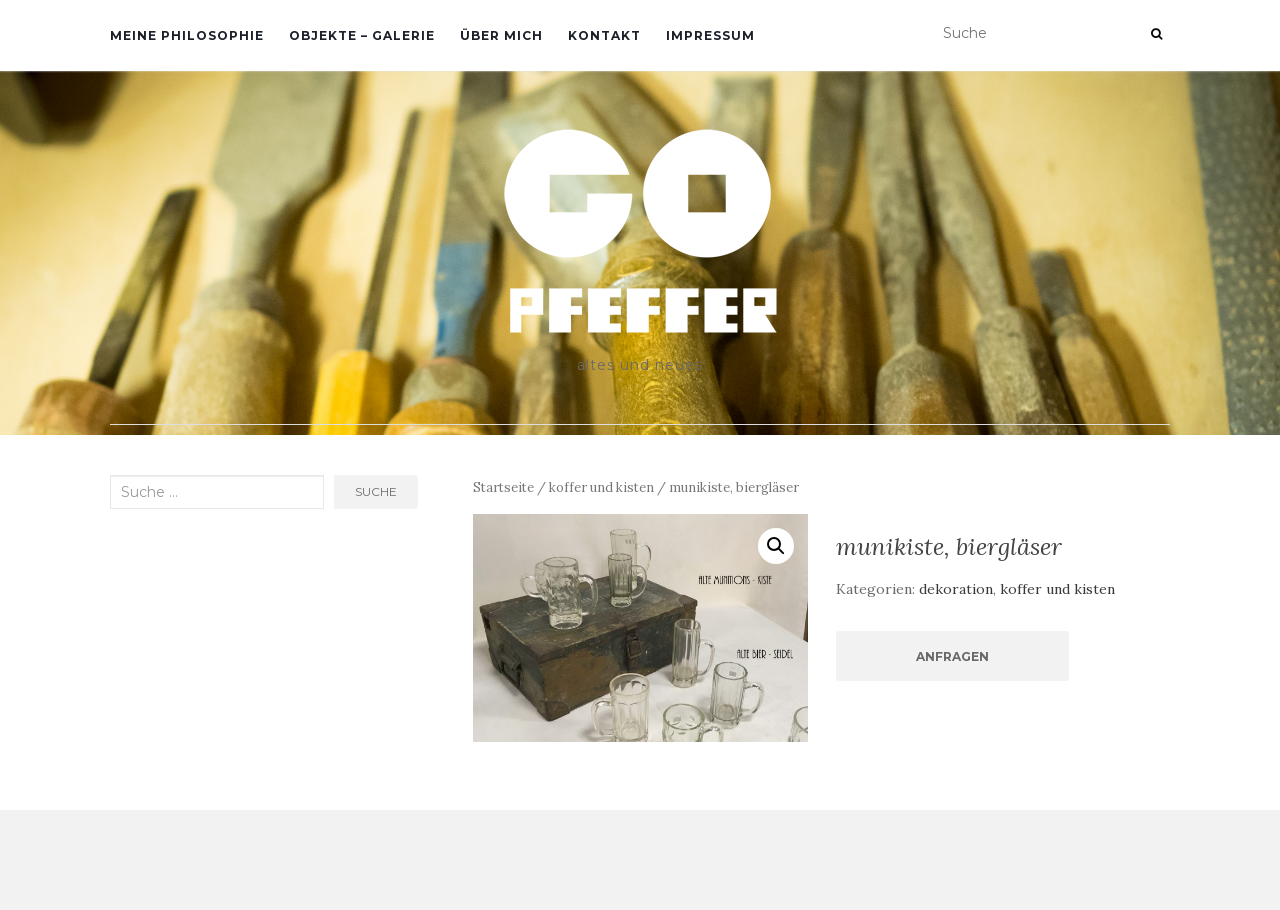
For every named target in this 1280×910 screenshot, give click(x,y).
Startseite (503, 487)
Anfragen (952, 656)
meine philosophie (187, 35)
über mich (501, 35)
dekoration (956, 589)
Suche (376, 491)
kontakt (604, 35)
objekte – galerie (362, 35)
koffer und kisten (601, 487)
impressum (710, 35)
